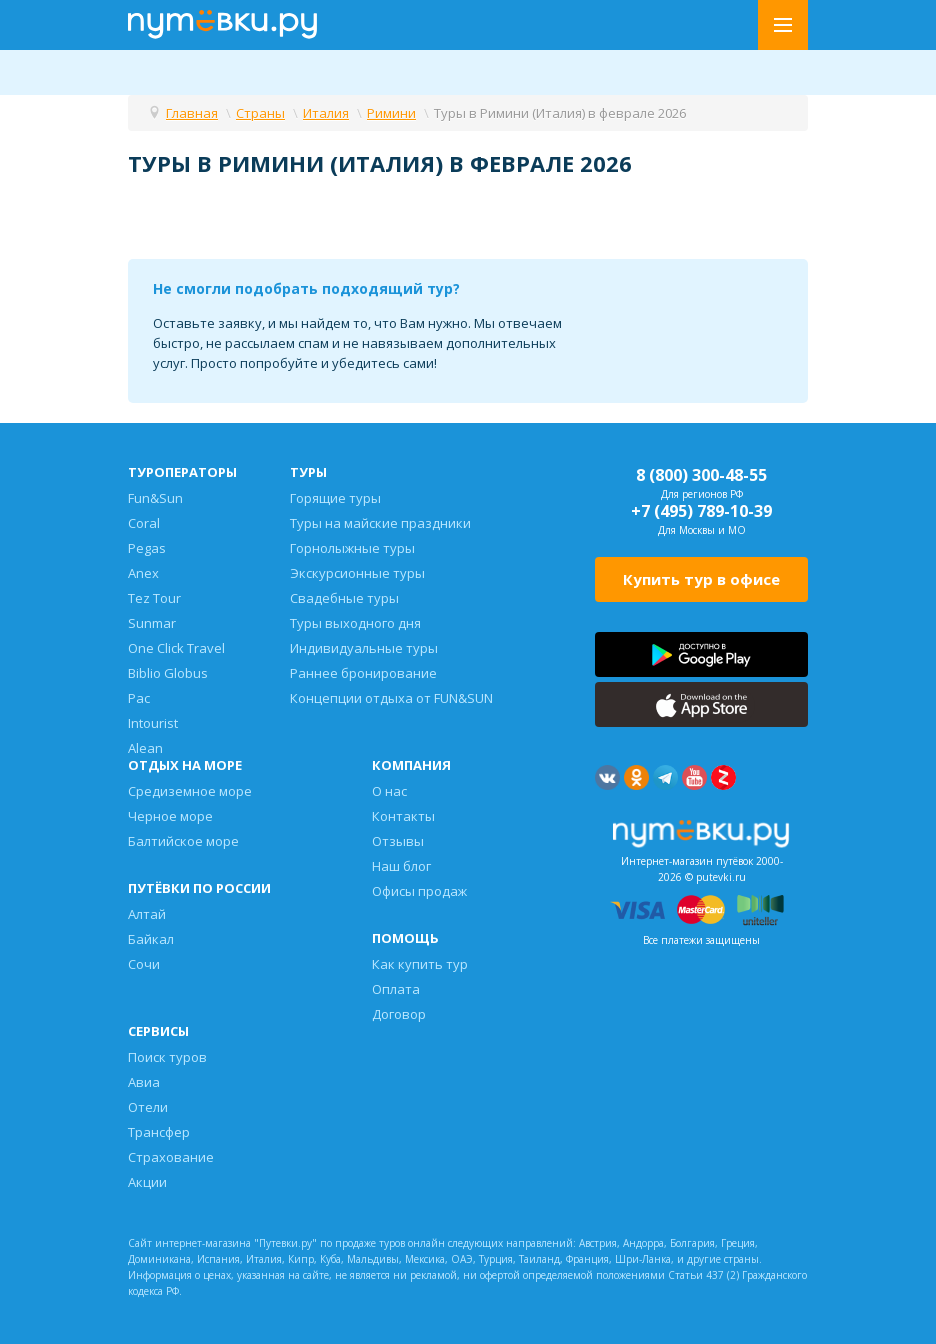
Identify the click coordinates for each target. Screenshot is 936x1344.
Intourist (153, 723)
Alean (145, 748)
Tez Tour (154, 598)
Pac (139, 698)
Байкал (151, 939)
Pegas (147, 548)
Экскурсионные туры (357, 573)
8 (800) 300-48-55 (701, 475)
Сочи (144, 964)
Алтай (147, 914)
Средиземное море (190, 791)
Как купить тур (420, 964)
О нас (389, 791)
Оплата (396, 989)
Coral (144, 523)
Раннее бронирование (363, 673)
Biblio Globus (168, 673)
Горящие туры (335, 498)
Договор (399, 1014)
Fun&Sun (155, 498)
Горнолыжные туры (352, 548)
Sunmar (152, 623)
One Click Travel (176, 648)
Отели (148, 1107)
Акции (147, 1182)
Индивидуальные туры (364, 648)
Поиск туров (167, 1057)
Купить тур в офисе (701, 579)
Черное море (170, 816)
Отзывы (398, 841)
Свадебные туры (344, 598)
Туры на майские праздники (380, 523)
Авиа (144, 1082)
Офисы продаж (419, 891)
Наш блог (401, 866)
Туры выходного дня (355, 623)
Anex (143, 573)
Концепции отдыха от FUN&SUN (391, 698)
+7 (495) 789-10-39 (701, 511)
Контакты (403, 816)
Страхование (171, 1157)
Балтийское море (183, 841)
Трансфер (159, 1132)
